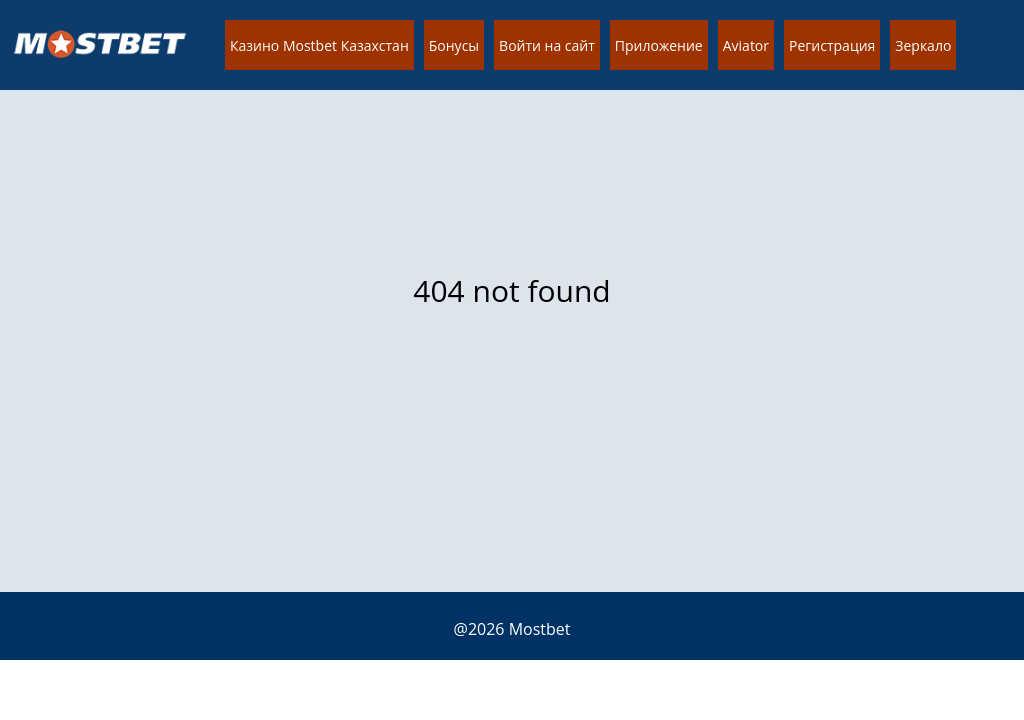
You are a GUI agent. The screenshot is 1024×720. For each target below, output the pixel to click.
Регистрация (832, 45)
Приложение (659, 45)
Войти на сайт (547, 45)
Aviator (746, 45)
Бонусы (454, 45)
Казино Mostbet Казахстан (319, 45)
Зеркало (923, 45)
